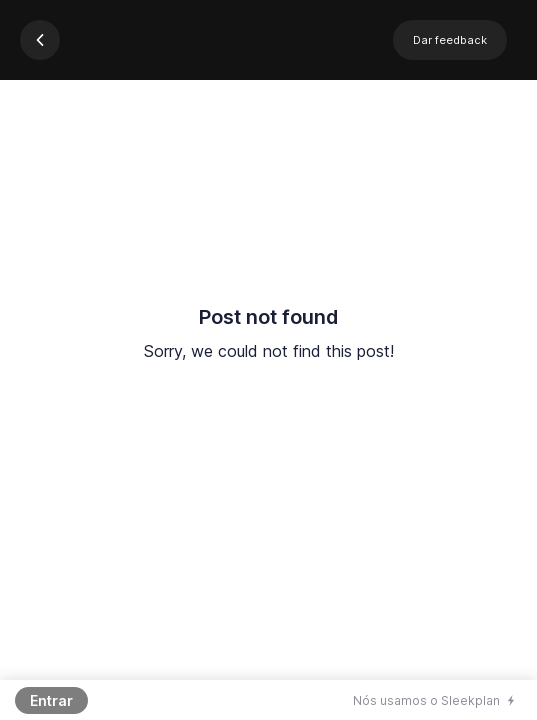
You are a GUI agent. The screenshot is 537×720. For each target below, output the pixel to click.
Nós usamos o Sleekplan (426, 700)
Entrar (51, 700)
